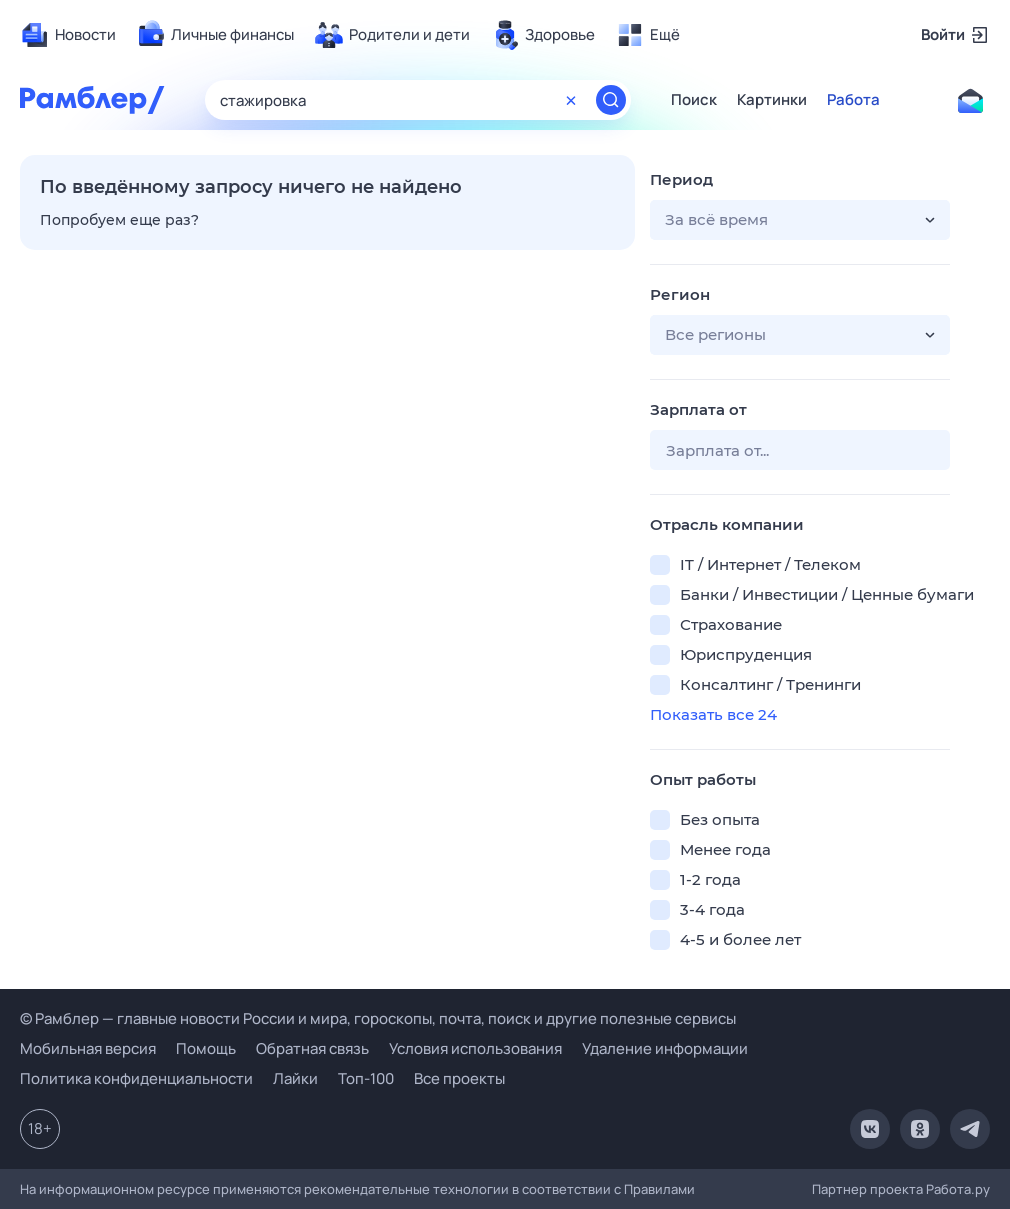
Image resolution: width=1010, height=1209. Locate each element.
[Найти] (611, 100)
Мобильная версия (88, 1048)
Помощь (206, 1048)
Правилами (659, 1189)
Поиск (694, 100)
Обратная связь (312, 1048)
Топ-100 (366, 1078)
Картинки (772, 100)
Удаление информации (665, 1048)
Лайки (295, 1078)
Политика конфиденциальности (136, 1078)
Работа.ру (958, 1189)
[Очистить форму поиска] (571, 100)
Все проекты (459, 1078)
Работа (853, 100)
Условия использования (475, 1048)
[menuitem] (68, 35)
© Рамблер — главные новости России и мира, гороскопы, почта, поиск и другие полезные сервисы (378, 1018)
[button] (800, 220)
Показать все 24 (713, 714)
